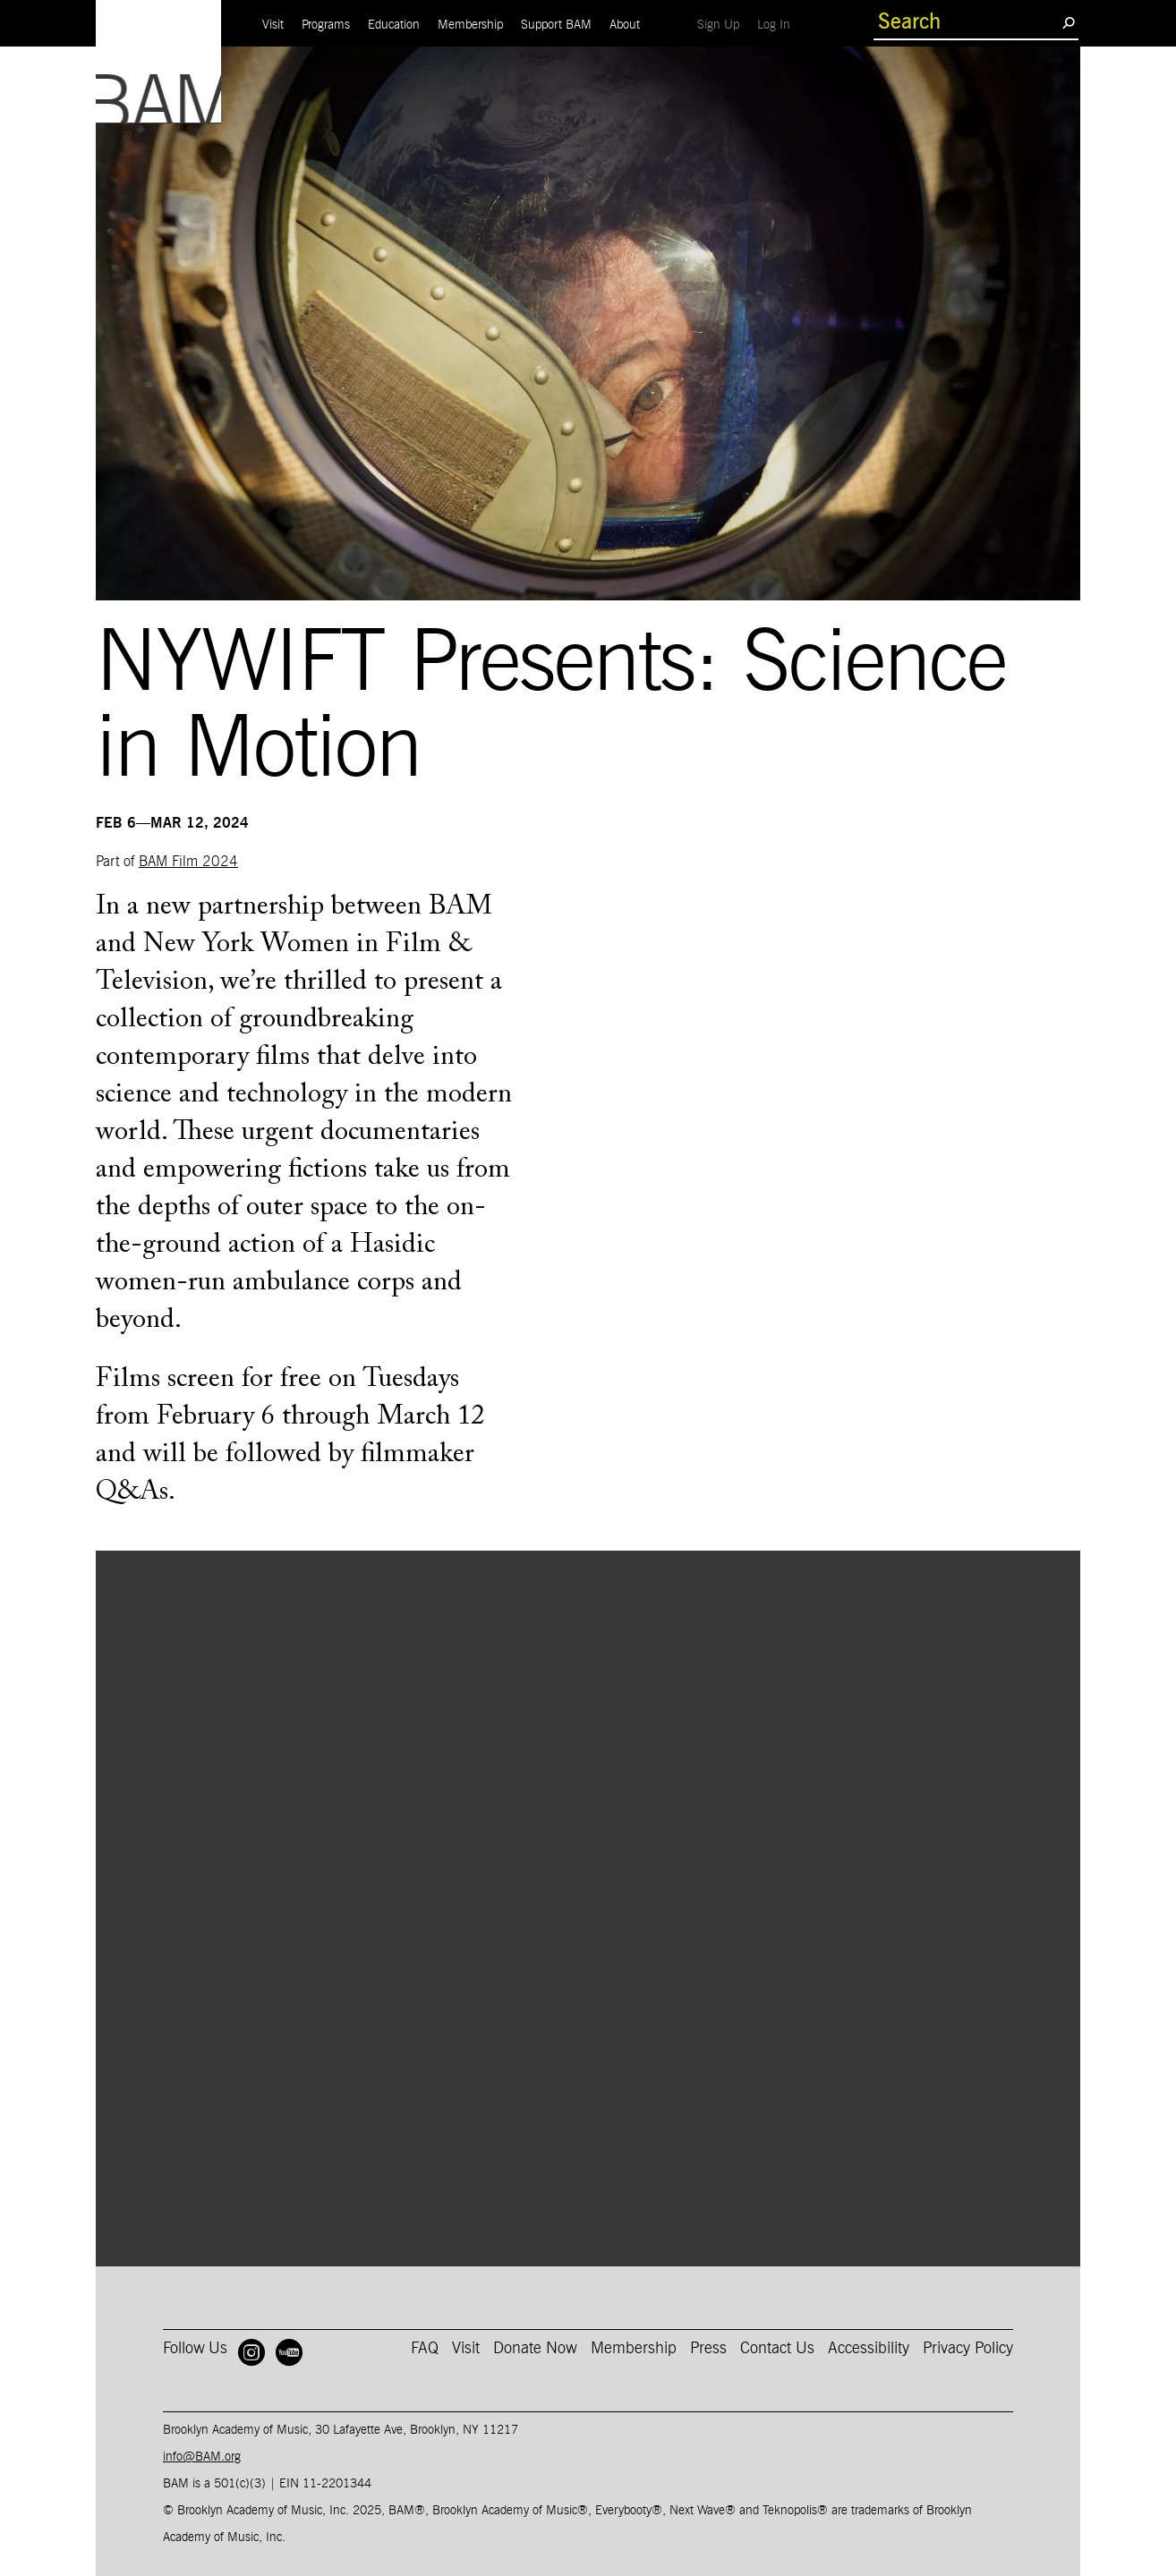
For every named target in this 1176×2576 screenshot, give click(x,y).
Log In (778, 24)
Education (394, 25)
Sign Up (722, 24)
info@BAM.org (202, 2457)
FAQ (425, 2349)
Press (708, 2349)
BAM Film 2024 (188, 861)
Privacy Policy (968, 2349)
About (624, 25)
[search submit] (1068, 22)
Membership (470, 25)
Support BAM (556, 25)
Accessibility (868, 2349)
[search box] (967, 22)
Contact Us (777, 2349)
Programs (326, 25)
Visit (273, 25)
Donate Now (535, 2349)
